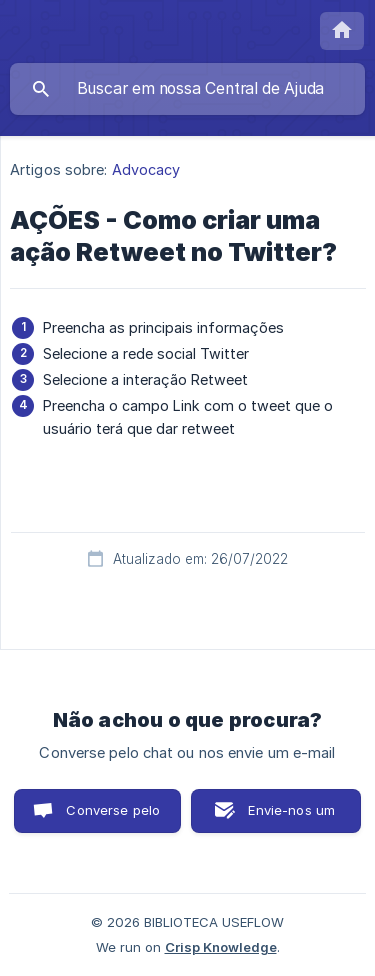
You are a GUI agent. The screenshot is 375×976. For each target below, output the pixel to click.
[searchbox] (187, 89)
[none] (342, 31)
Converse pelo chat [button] (113, 817)
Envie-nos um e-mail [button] (291, 817)
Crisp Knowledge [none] (221, 947)
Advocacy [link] (146, 169)
